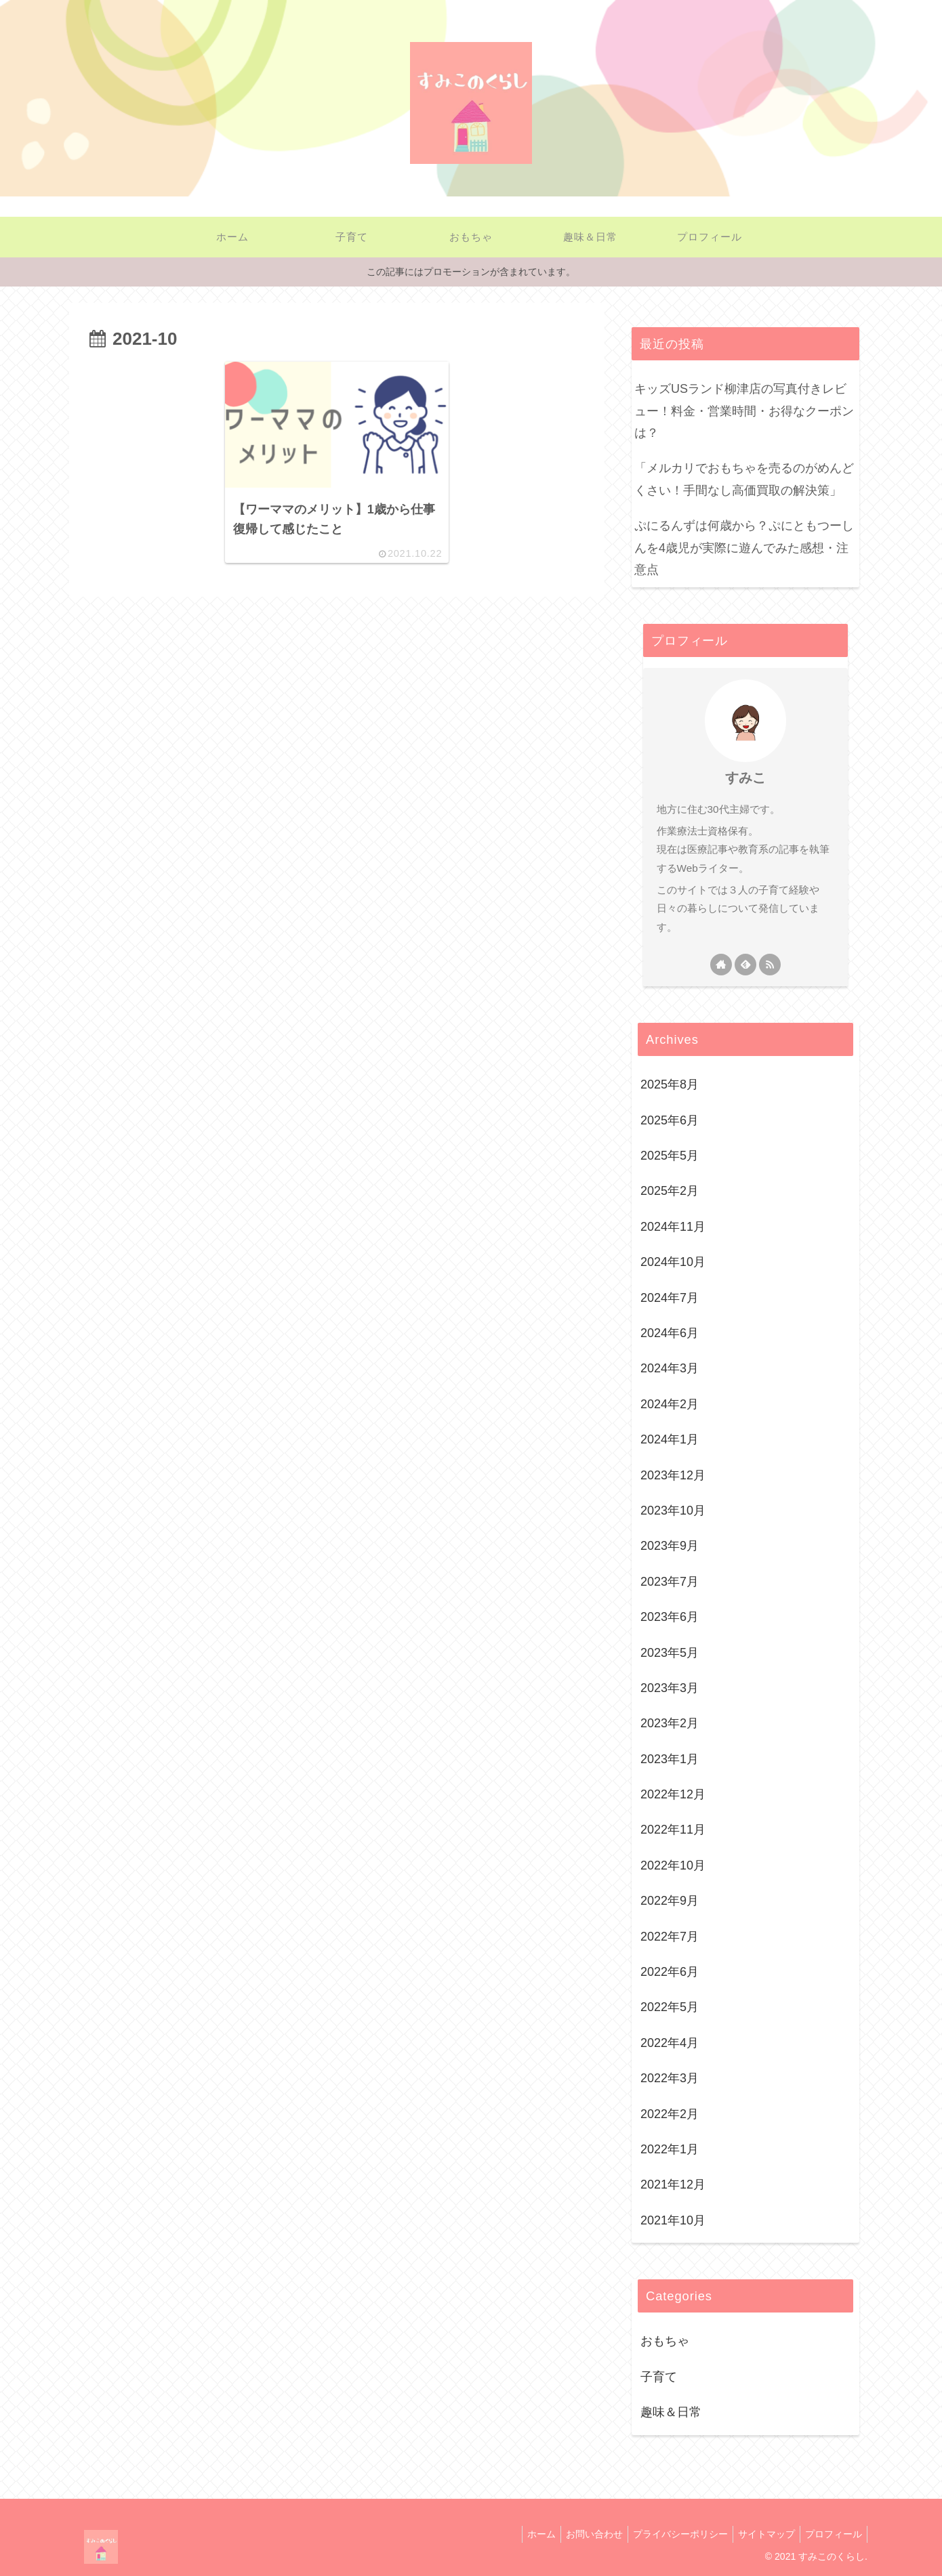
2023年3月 (669, 1688)
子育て (658, 2377)
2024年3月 (669, 1368)
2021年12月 (672, 2184)
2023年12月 (672, 1475)
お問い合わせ (580, 2534)
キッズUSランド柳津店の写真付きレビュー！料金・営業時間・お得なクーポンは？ (744, 411)
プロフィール (831, 2534)
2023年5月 (669, 1653)
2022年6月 (669, 1972)
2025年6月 (669, 1120)
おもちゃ (664, 2341)
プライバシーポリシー (670, 2534)
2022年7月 (669, 1936)
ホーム (523, 2534)
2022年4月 (669, 2043)
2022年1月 (669, 2149)
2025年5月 (669, 1155)
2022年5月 (669, 2007)
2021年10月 (672, 2220)
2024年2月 (669, 1404)
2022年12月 (672, 1794)
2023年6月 (669, 1617)
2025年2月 (669, 1191)
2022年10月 (672, 1865)
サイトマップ (760, 2534)
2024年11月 (672, 1226)
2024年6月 (669, 1333)
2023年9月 (669, 1546)
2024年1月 (669, 1439)
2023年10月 (672, 1510)
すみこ (745, 777)
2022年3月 (669, 2078)
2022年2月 (669, 2114)
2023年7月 (669, 1581)
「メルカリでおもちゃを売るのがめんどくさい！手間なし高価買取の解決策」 (744, 479)
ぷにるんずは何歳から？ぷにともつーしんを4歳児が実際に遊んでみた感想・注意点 (744, 547)
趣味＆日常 (670, 2412)
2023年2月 (669, 1723)
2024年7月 (669, 1298)
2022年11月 (672, 1829)
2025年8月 (669, 1084)
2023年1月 (669, 1759)
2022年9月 (669, 1900)
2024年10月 (672, 1262)
